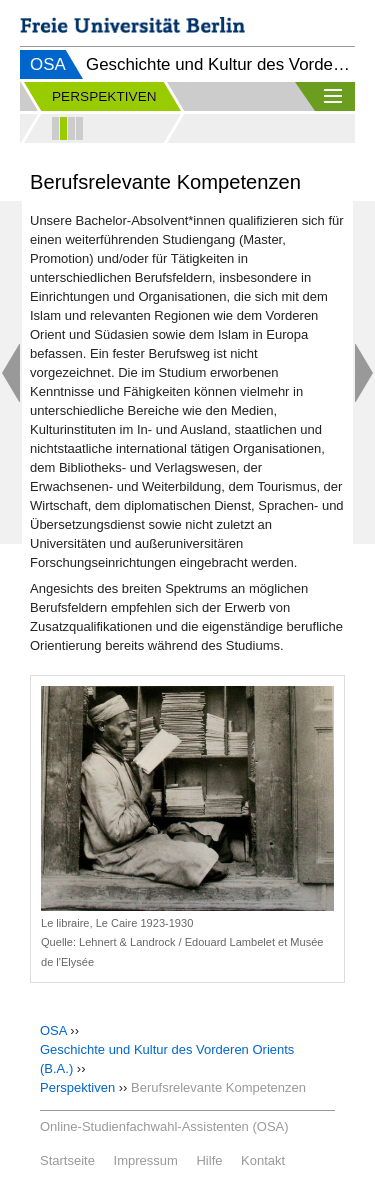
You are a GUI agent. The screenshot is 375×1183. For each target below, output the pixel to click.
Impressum (146, 1160)
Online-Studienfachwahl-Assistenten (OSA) (164, 1126)
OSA (48, 64)
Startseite (67, 1160)
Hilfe (209, 1160)
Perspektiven (77, 1087)
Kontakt (263, 1160)
